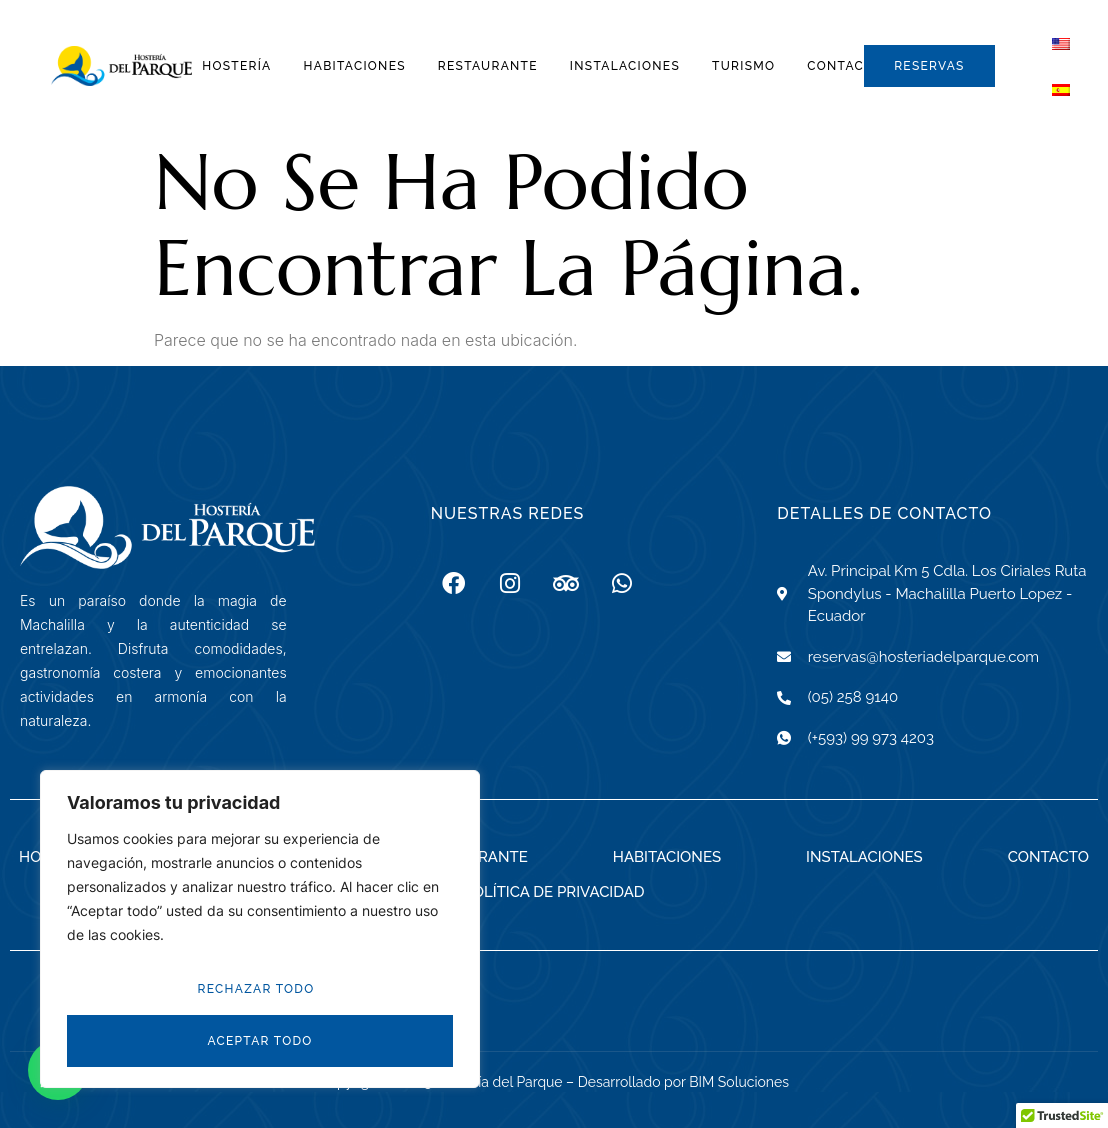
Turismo (743, 66)
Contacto (844, 66)
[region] (260, 929)
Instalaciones (625, 66)
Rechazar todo (256, 989)
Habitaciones (355, 66)
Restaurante (488, 66)
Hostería (236, 66)
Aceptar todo (259, 1041)
